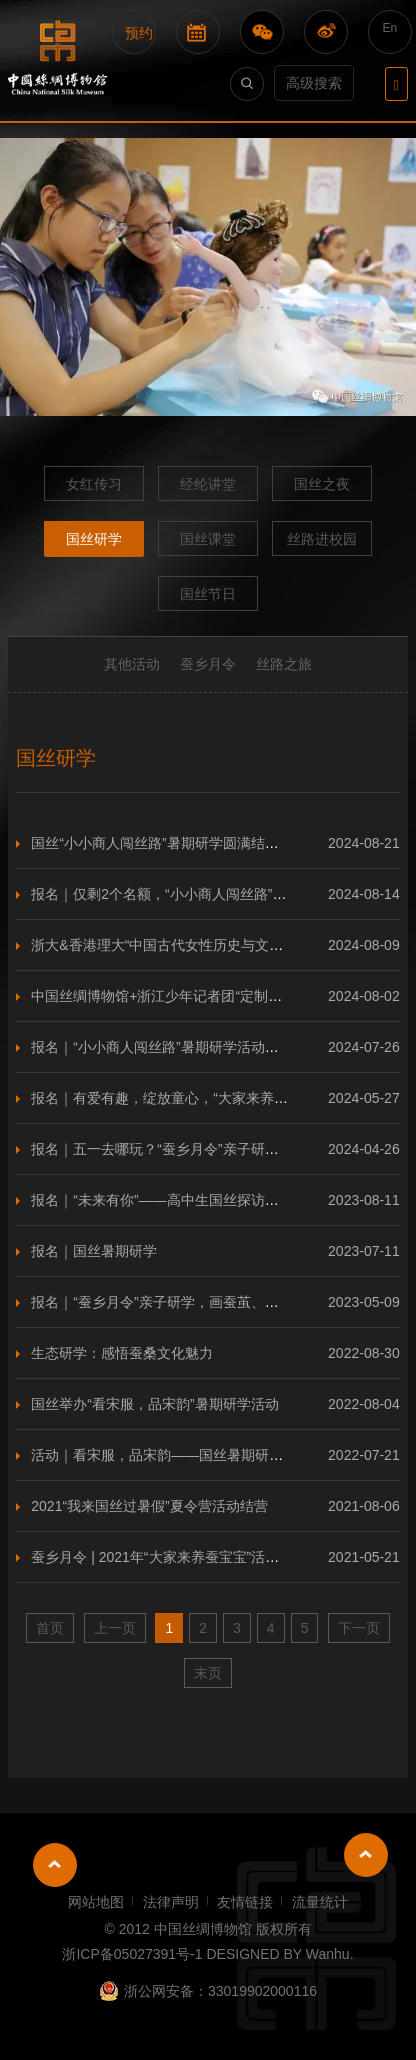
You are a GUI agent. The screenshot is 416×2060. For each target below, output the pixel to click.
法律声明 (171, 1902)
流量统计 (320, 1902)
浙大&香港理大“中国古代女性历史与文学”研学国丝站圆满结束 (222, 945)
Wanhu (328, 1954)
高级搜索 (314, 83)
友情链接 (245, 1902)
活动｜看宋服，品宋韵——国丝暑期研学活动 (171, 1455)
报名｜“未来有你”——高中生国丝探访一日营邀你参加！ (203, 1200)
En (390, 28)
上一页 (115, 1628)
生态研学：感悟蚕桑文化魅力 (122, 1353)
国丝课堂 (208, 539)
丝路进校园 (322, 539)
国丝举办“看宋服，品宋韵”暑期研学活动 (154, 1404)
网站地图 (96, 1902)
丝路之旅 (284, 664)
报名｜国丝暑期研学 (94, 1251)
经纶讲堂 (208, 484)
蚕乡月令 (208, 664)
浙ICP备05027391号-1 (132, 1954)
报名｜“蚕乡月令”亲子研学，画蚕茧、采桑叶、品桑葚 (196, 1302)
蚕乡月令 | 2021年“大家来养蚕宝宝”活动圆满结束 (183, 1557)
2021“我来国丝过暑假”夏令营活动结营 (149, 1506)
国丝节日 (208, 594)
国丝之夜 (322, 484)
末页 (208, 1673)
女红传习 (94, 484)
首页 (50, 1628)
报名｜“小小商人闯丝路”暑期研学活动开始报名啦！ (189, 1047)
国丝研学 (94, 539)
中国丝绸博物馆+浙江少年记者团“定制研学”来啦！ (187, 996)
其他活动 (132, 664)
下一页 (359, 1628)
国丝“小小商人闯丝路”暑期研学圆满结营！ (161, 843)
